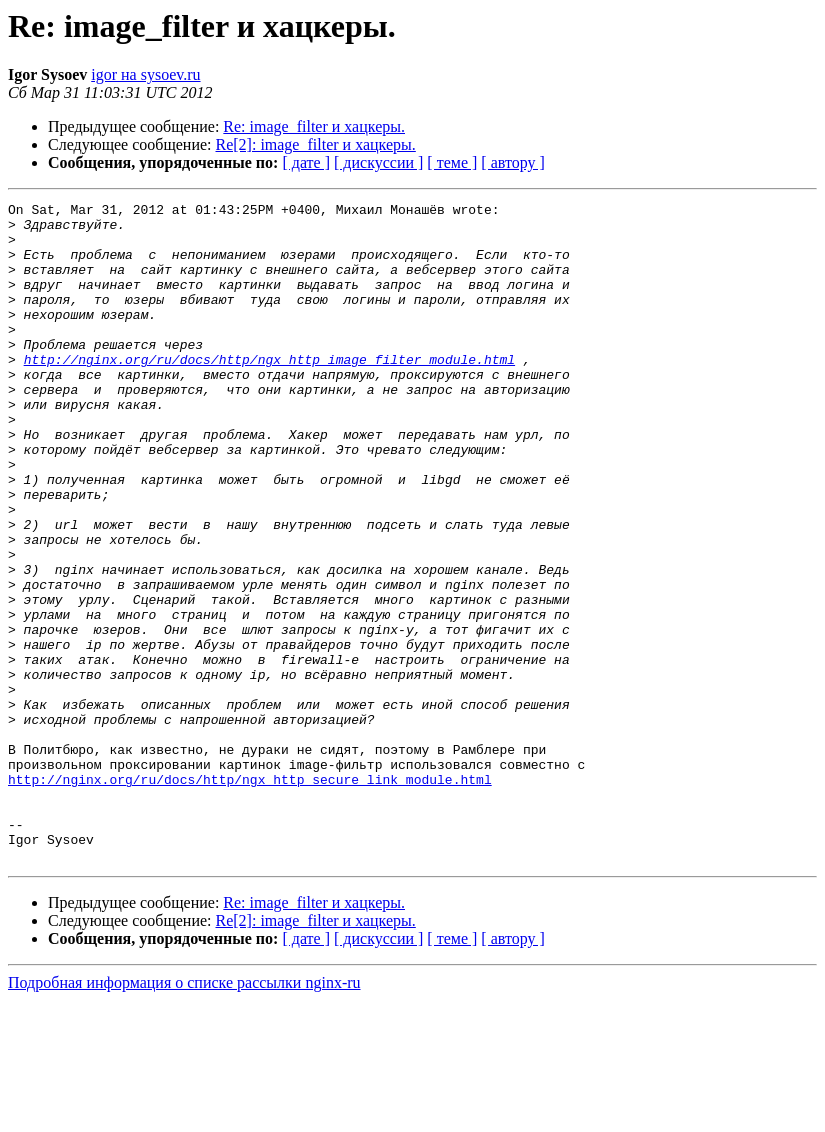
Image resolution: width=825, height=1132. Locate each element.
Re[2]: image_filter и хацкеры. (316, 144)
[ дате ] (306, 162)
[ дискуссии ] (378, 162)
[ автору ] (512, 162)
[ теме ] (452, 162)
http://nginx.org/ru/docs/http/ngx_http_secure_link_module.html (250, 896)
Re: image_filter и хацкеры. (314, 126)
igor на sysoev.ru (145, 74)
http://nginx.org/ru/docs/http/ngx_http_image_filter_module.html (269, 392)
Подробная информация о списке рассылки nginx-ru (184, 1114)
